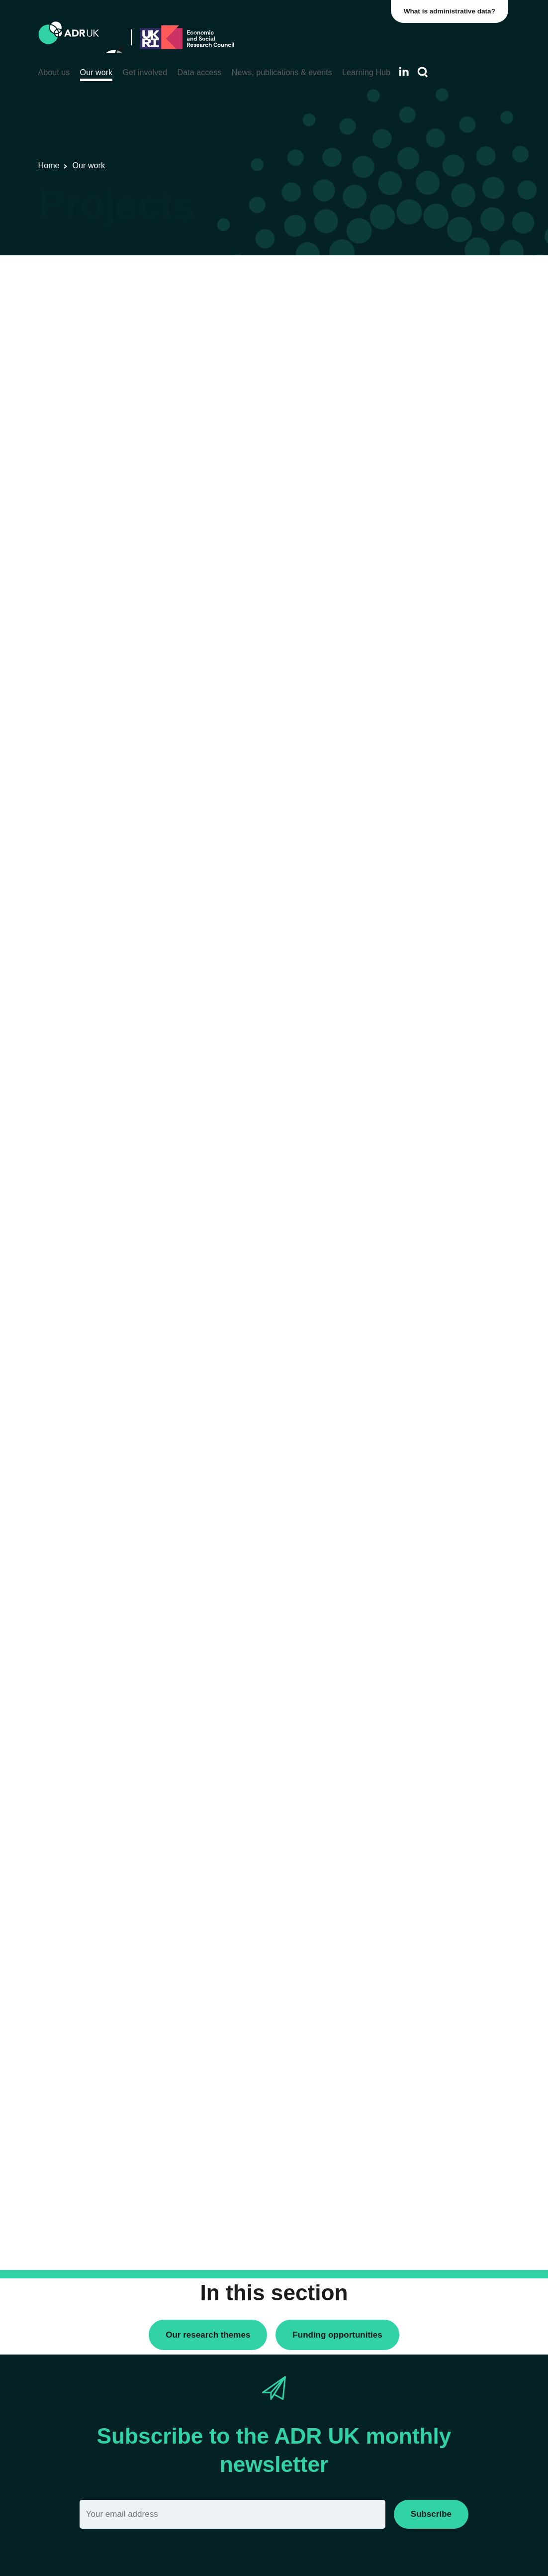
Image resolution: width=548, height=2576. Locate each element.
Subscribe (431, 2514)
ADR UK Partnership (423, 566)
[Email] (232, 2514)
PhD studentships (418, 343)
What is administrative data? (451, 11)
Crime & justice (414, 830)
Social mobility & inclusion (432, 910)
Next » (341, 318)
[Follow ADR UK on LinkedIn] (404, 71)
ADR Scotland (412, 549)
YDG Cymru (409, 629)
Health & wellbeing (420, 876)
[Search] (422, 72)
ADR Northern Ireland (425, 532)
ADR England (412, 515)
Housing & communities (428, 893)
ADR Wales (408, 583)
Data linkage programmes (431, 326)
